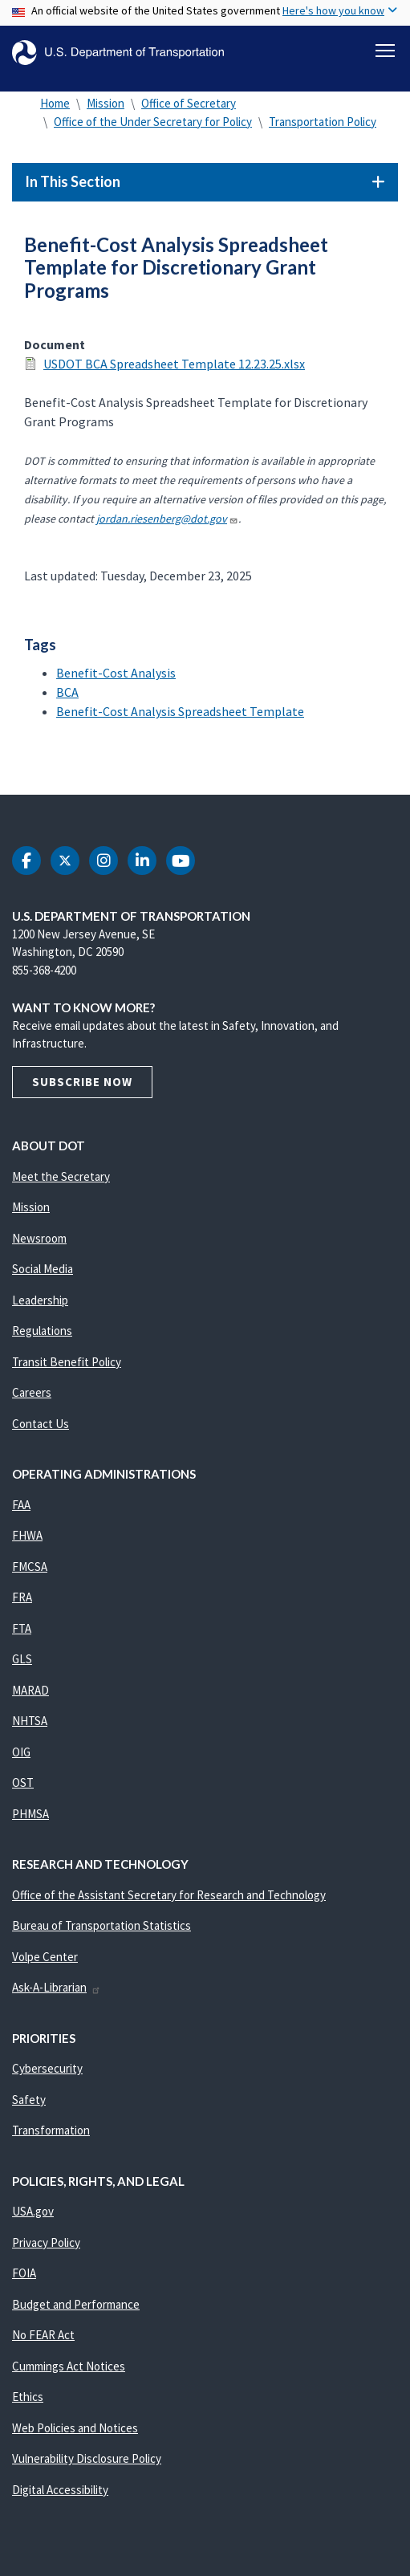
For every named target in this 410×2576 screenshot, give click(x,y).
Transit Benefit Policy (66, 1361)
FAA (21, 1504)
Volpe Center (45, 1956)
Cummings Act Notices (68, 2366)
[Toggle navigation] (385, 50)
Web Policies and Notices (75, 2428)
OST (23, 1782)
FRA (22, 1597)
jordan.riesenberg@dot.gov (167, 518)
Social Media (42, 1268)
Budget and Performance (76, 2304)
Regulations (42, 1330)
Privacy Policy (46, 2242)
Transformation (51, 2130)
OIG (21, 1752)
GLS (22, 1658)
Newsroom (39, 1238)
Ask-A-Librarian (56, 1987)
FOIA (24, 2273)
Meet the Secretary (61, 1176)
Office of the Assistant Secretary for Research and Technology (169, 1894)
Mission (105, 103)
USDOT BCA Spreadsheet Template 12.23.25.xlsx (174, 364)
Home (55, 103)
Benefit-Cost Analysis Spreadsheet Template (180, 711)
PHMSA (30, 1813)
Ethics (27, 2396)
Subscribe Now (82, 1081)
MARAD (30, 1690)
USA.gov (33, 2211)
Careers (31, 1392)
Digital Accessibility (60, 2489)
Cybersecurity (47, 2068)
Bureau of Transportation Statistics (101, 1925)
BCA (67, 692)
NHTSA (29, 1720)
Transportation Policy (322, 121)
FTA (21, 1628)
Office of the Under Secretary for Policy (153, 121)
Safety (29, 2099)
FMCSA (29, 1566)
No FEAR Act (43, 2334)
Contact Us (40, 1423)
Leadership (40, 1300)
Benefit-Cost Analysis (116, 673)
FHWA (27, 1535)
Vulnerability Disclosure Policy (86, 2458)
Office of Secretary (188, 103)
